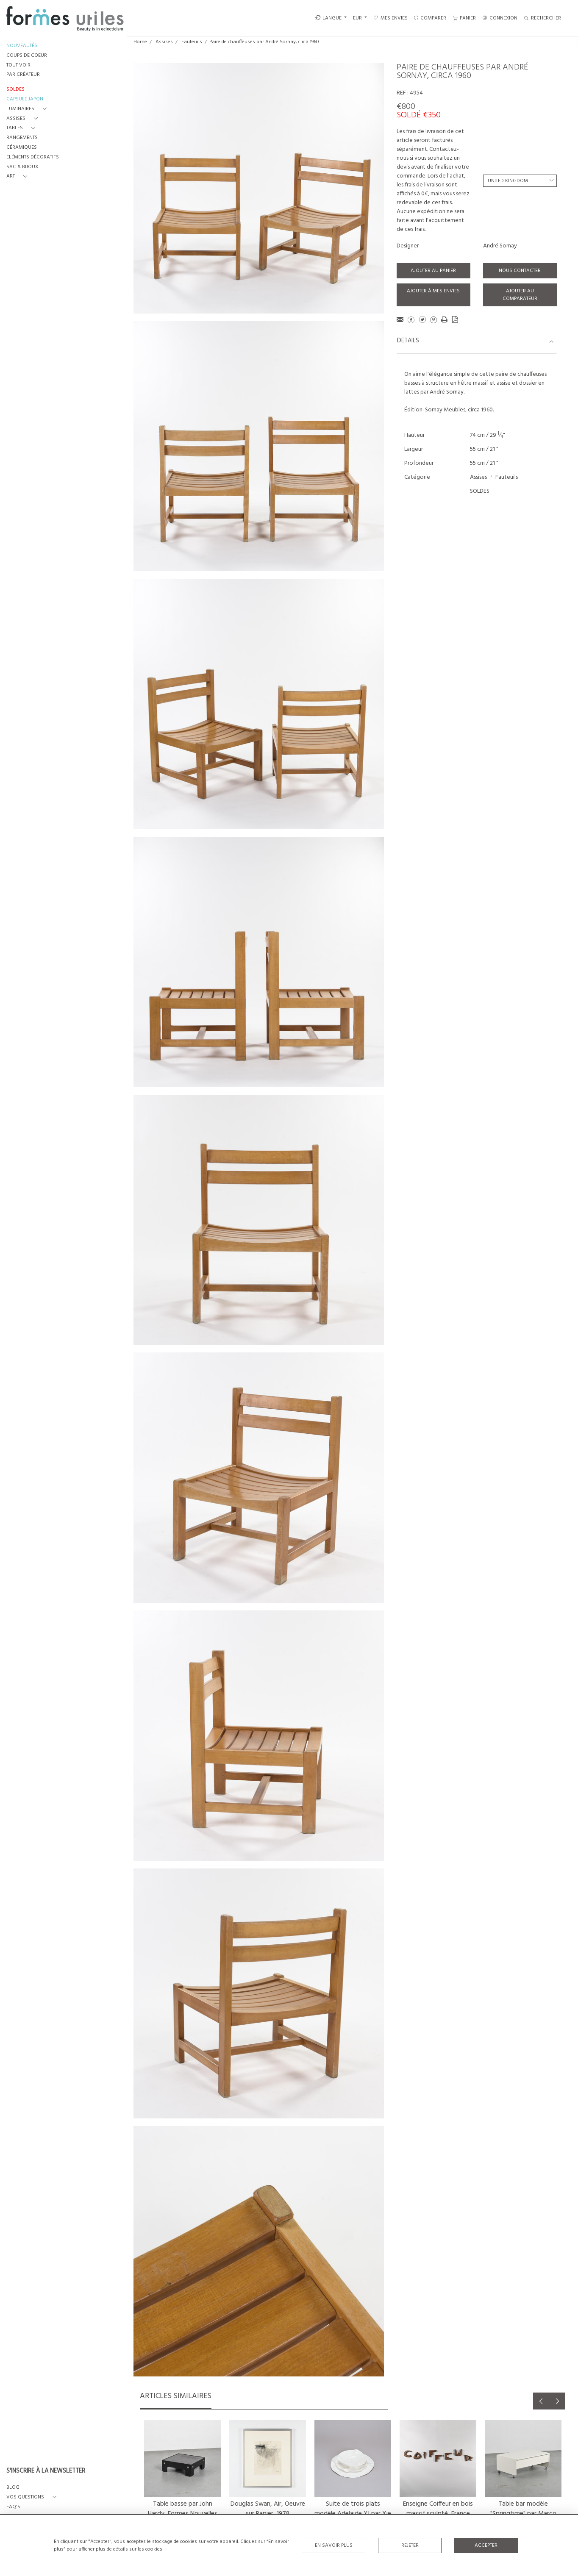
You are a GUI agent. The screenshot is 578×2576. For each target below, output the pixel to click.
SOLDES (479, 491)
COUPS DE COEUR (26, 55)
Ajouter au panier (433, 270)
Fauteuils (191, 42)
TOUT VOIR (18, 65)
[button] (28, 109)
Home (140, 42)
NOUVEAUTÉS (21, 46)
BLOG (12, 2487)
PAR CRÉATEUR (23, 74)
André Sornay (500, 246)
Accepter (486, 2545)
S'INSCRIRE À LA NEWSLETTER (45, 2471)
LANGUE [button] (328, 18)
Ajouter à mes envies (433, 291)
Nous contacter (520, 270)
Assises (164, 42)
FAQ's (13, 2507)
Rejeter (410, 2545)
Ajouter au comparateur (520, 295)
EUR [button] (358, 18)
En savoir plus (334, 2545)
